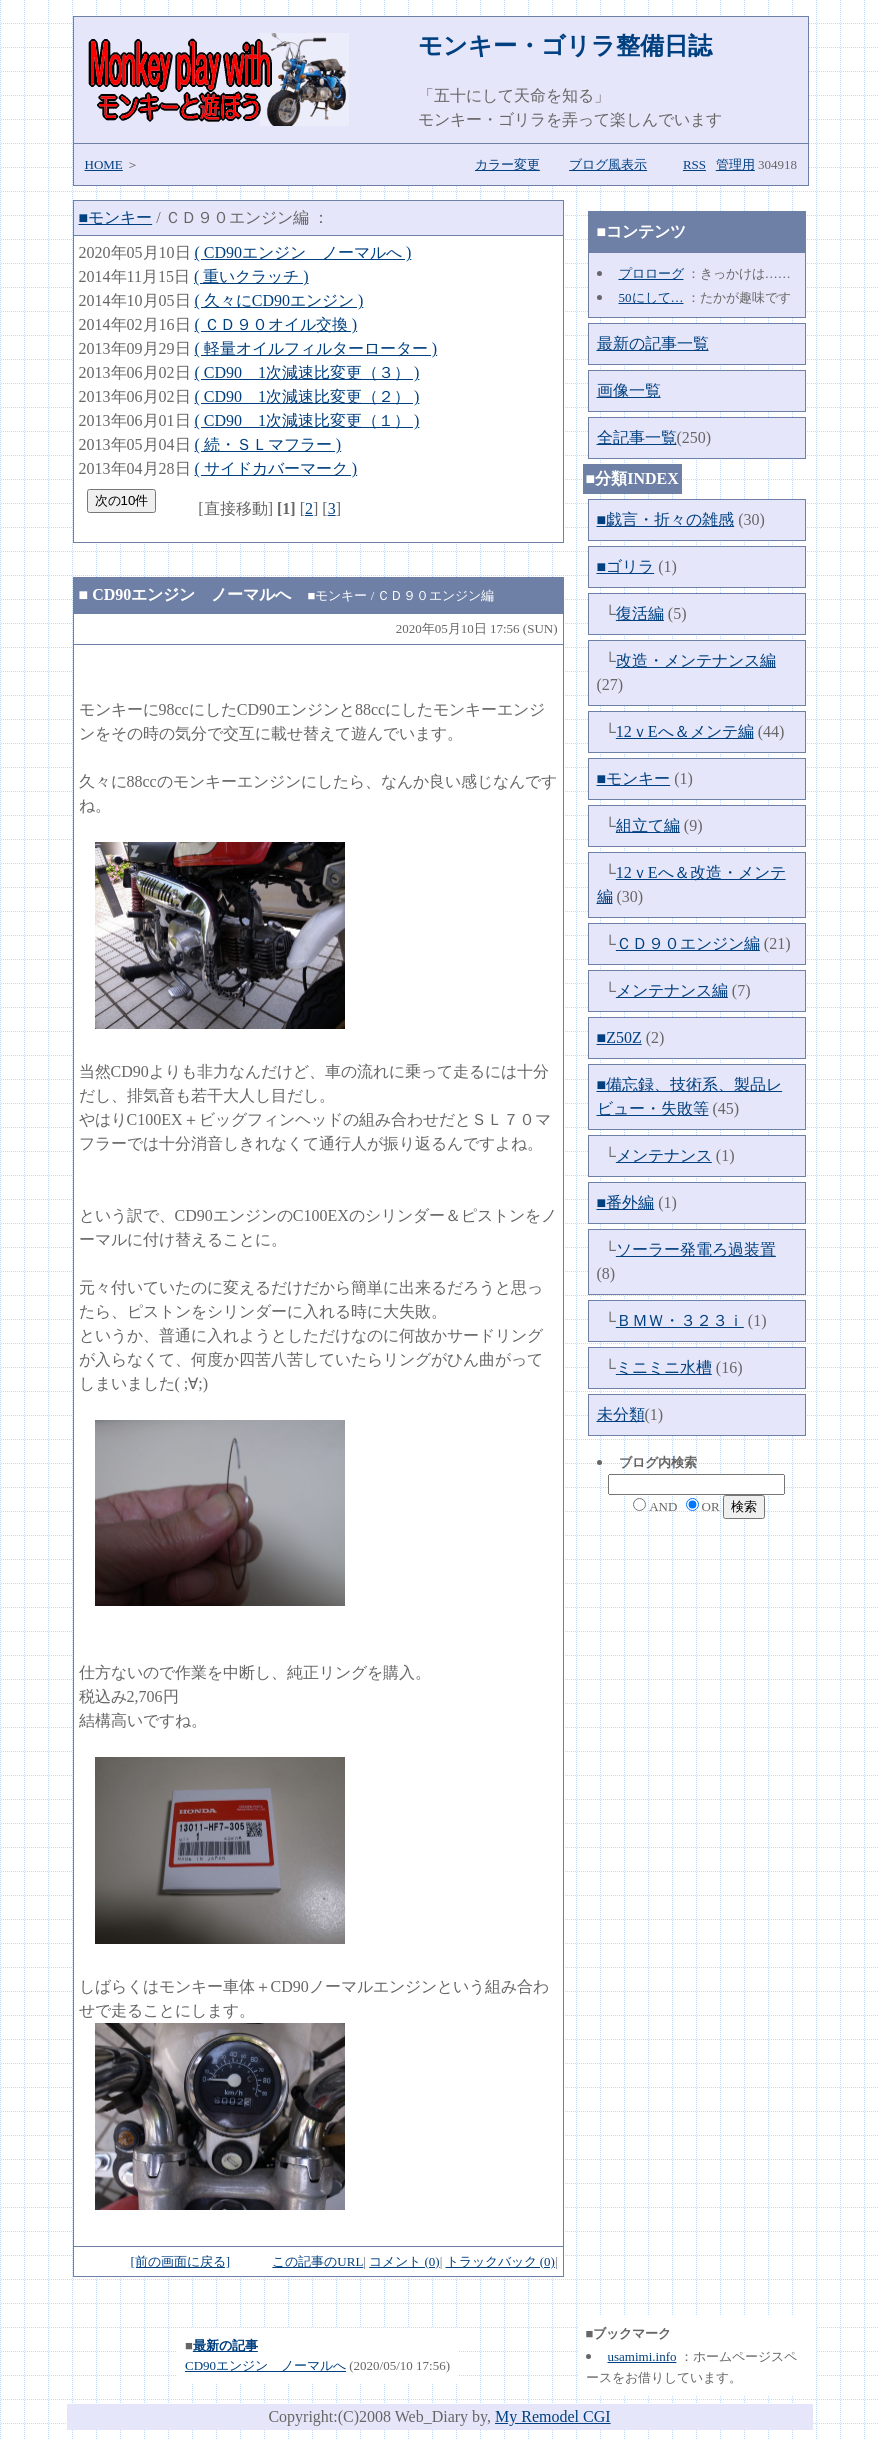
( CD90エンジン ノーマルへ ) (303, 252)
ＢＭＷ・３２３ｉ (680, 1320)
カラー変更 (507, 164)
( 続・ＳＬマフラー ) (268, 444)
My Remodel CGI (553, 2416)
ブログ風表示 (608, 164)
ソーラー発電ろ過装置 (696, 1249)
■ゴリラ (626, 566)
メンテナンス (664, 1155)
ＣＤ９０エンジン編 (688, 943)
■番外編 (626, 1202)
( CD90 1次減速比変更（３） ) (307, 372)
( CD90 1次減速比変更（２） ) (307, 396)
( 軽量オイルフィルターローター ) (316, 348)
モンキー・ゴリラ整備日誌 (565, 46)
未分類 (621, 1414)
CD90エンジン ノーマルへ (191, 594)
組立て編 (648, 825)
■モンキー (116, 217)
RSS (694, 164)
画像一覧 (629, 390)
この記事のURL (317, 2261)
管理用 (735, 164)
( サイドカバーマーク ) (276, 468)
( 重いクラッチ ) (251, 276)
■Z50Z (619, 1037)
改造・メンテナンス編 (696, 660)
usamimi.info (642, 2356)
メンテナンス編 (672, 990)
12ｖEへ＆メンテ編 (685, 731)
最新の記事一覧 (653, 343)
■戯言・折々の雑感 (666, 519)
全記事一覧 (637, 437)
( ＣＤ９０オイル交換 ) (276, 324)
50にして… (651, 297)
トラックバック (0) (500, 2261)
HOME (104, 164)
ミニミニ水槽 (664, 1367)
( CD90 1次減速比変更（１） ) (307, 420)
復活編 (640, 613)
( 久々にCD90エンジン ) (279, 300)
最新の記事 (225, 2345)
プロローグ (651, 273)
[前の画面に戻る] (180, 2261)
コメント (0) (404, 2261)
